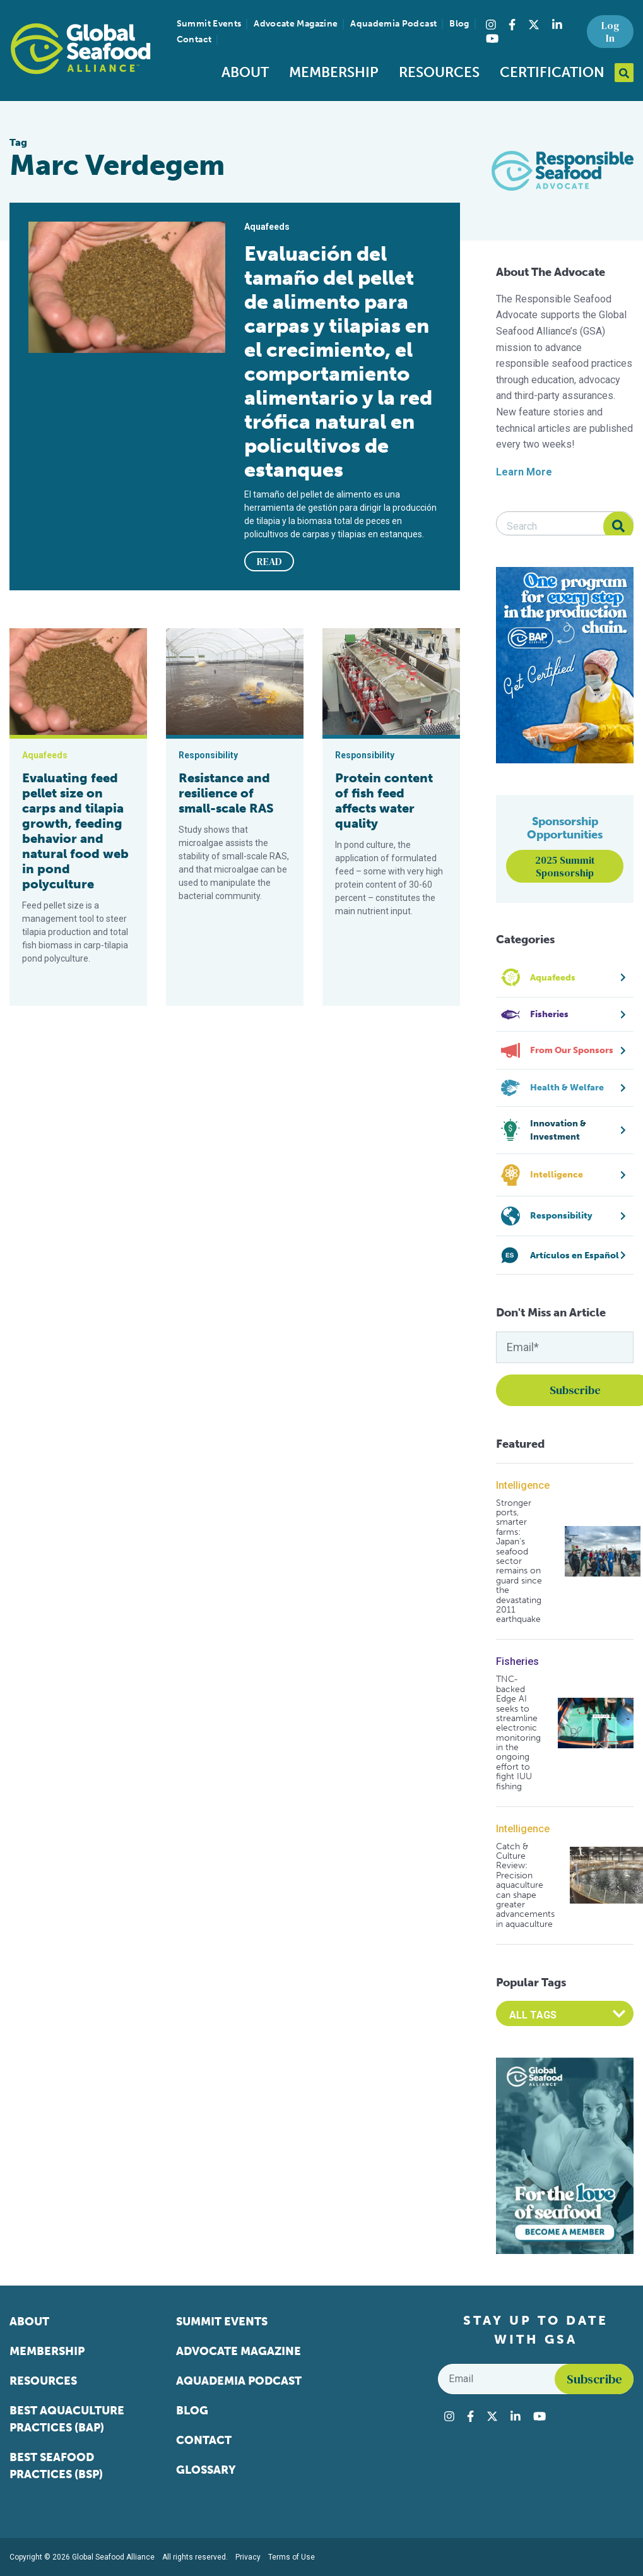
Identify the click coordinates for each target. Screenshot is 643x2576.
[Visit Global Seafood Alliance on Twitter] (534, 25)
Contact (194, 39)
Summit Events (209, 23)
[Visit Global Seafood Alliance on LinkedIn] (557, 25)
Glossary (206, 2470)
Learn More (524, 472)
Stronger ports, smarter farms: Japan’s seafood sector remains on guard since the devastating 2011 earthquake (519, 1561)
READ (269, 561)
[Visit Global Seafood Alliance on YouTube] (492, 38)
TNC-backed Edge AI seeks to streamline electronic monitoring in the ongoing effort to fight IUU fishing (518, 1732)
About (245, 72)
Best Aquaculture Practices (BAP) (66, 2419)
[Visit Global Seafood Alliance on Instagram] (491, 25)
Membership (334, 72)
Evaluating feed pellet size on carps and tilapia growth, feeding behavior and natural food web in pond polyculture (75, 830)
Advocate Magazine (296, 23)
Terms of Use (291, 2557)
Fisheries (517, 1661)
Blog (459, 23)
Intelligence (523, 1485)
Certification (552, 72)
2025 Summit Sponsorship (565, 866)
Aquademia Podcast (393, 23)
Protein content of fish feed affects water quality (384, 800)
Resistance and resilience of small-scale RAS (226, 793)
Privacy (248, 2557)
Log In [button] (610, 31)
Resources (439, 72)
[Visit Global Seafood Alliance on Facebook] (512, 25)
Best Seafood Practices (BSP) (56, 2465)
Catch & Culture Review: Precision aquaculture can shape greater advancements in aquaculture (525, 1885)
